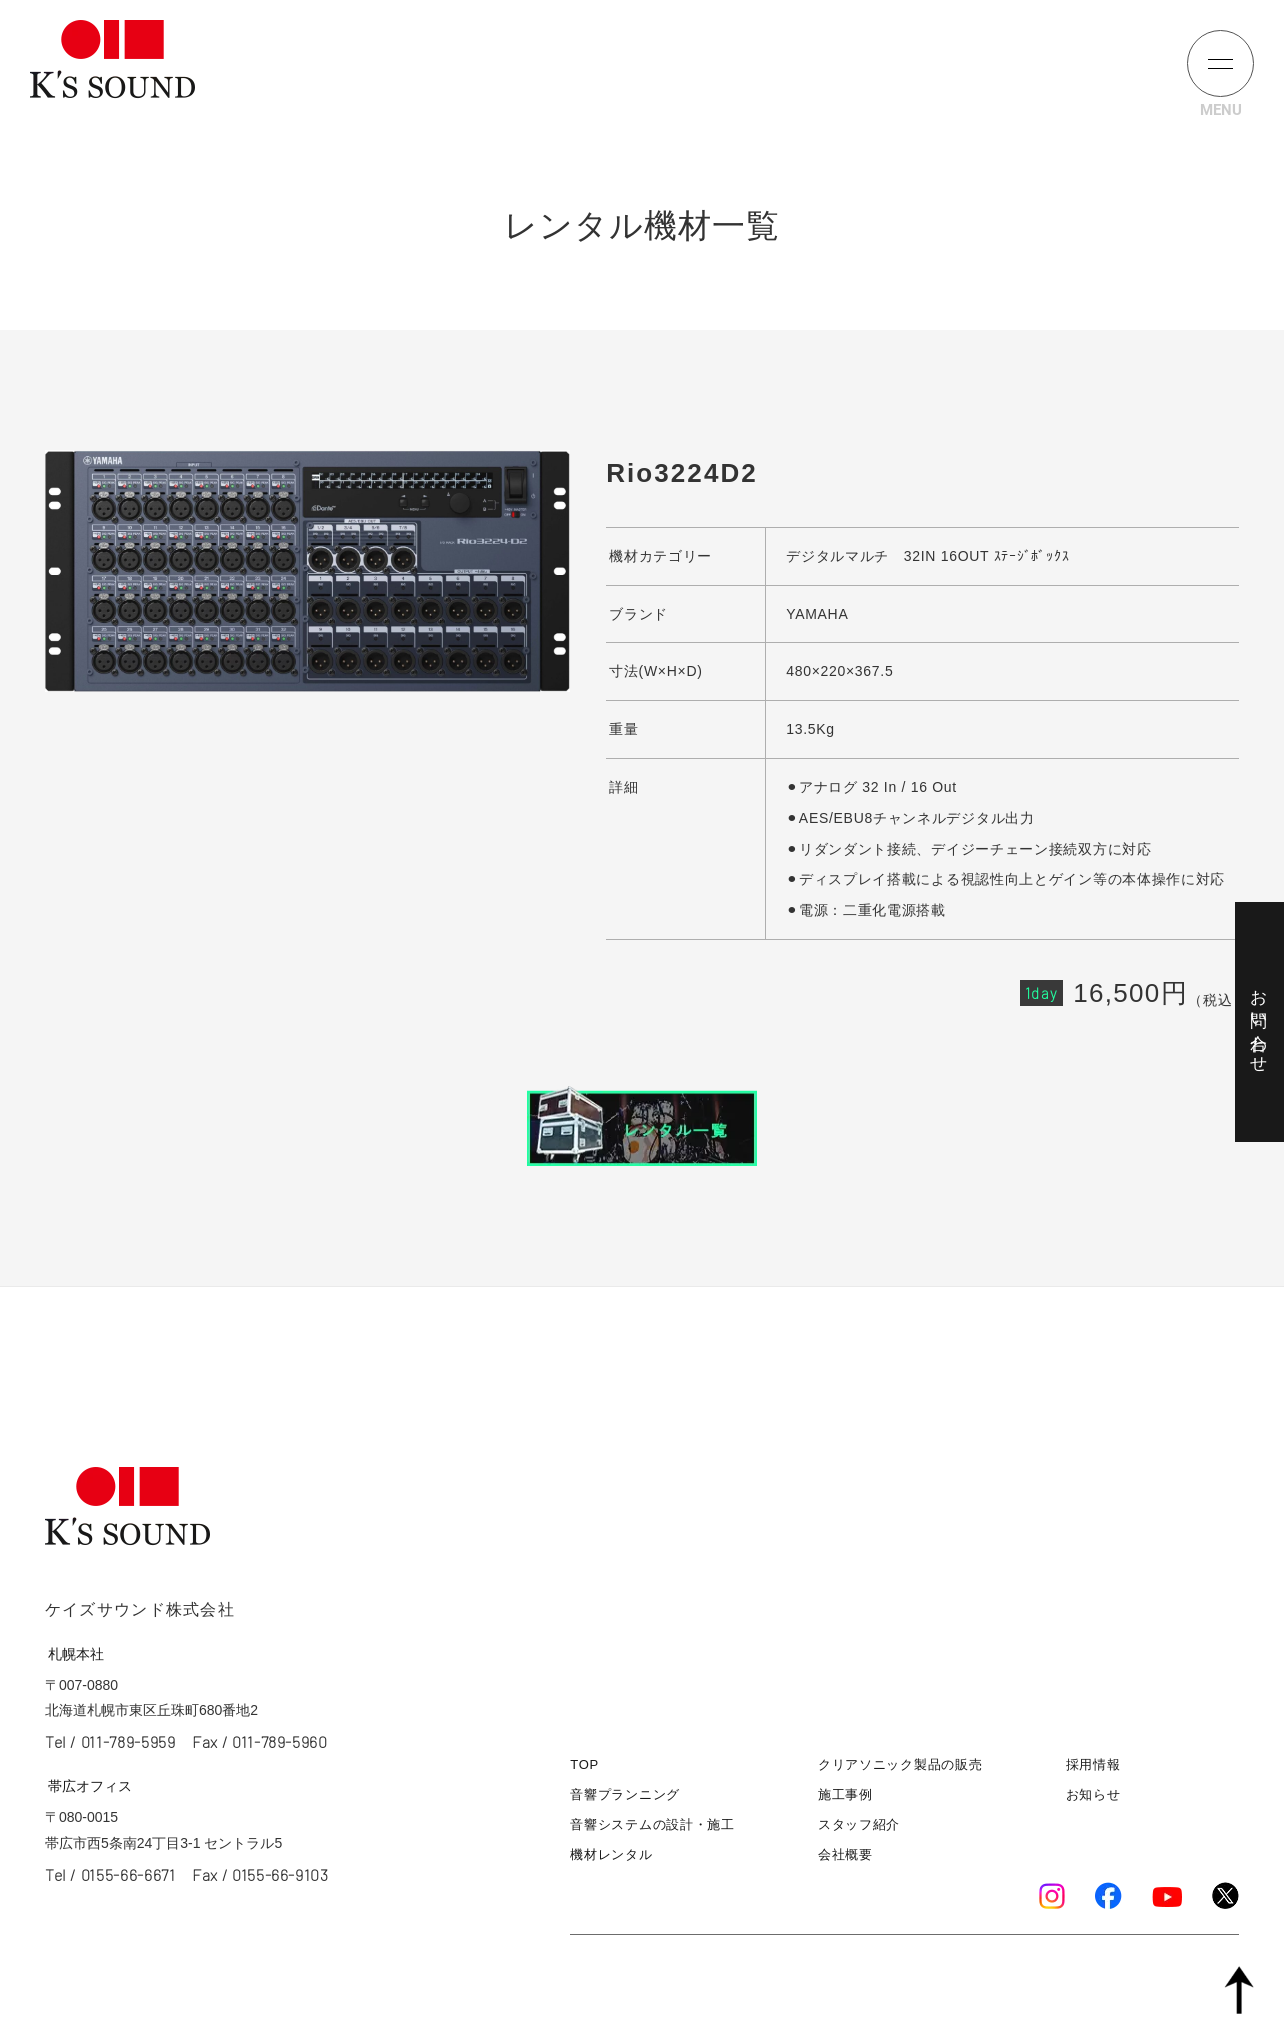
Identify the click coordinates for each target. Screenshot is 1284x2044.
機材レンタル (611, 1854)
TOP (584, 1764)
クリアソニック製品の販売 (900, 1764)
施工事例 (845, 1794)
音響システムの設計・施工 (652, 1824)
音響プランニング (625, 1794)
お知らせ (1093, 1794)
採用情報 (1093, 1764)
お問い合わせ (1258, 1022)
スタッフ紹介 (859, 1824)
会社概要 (845, 1854)
